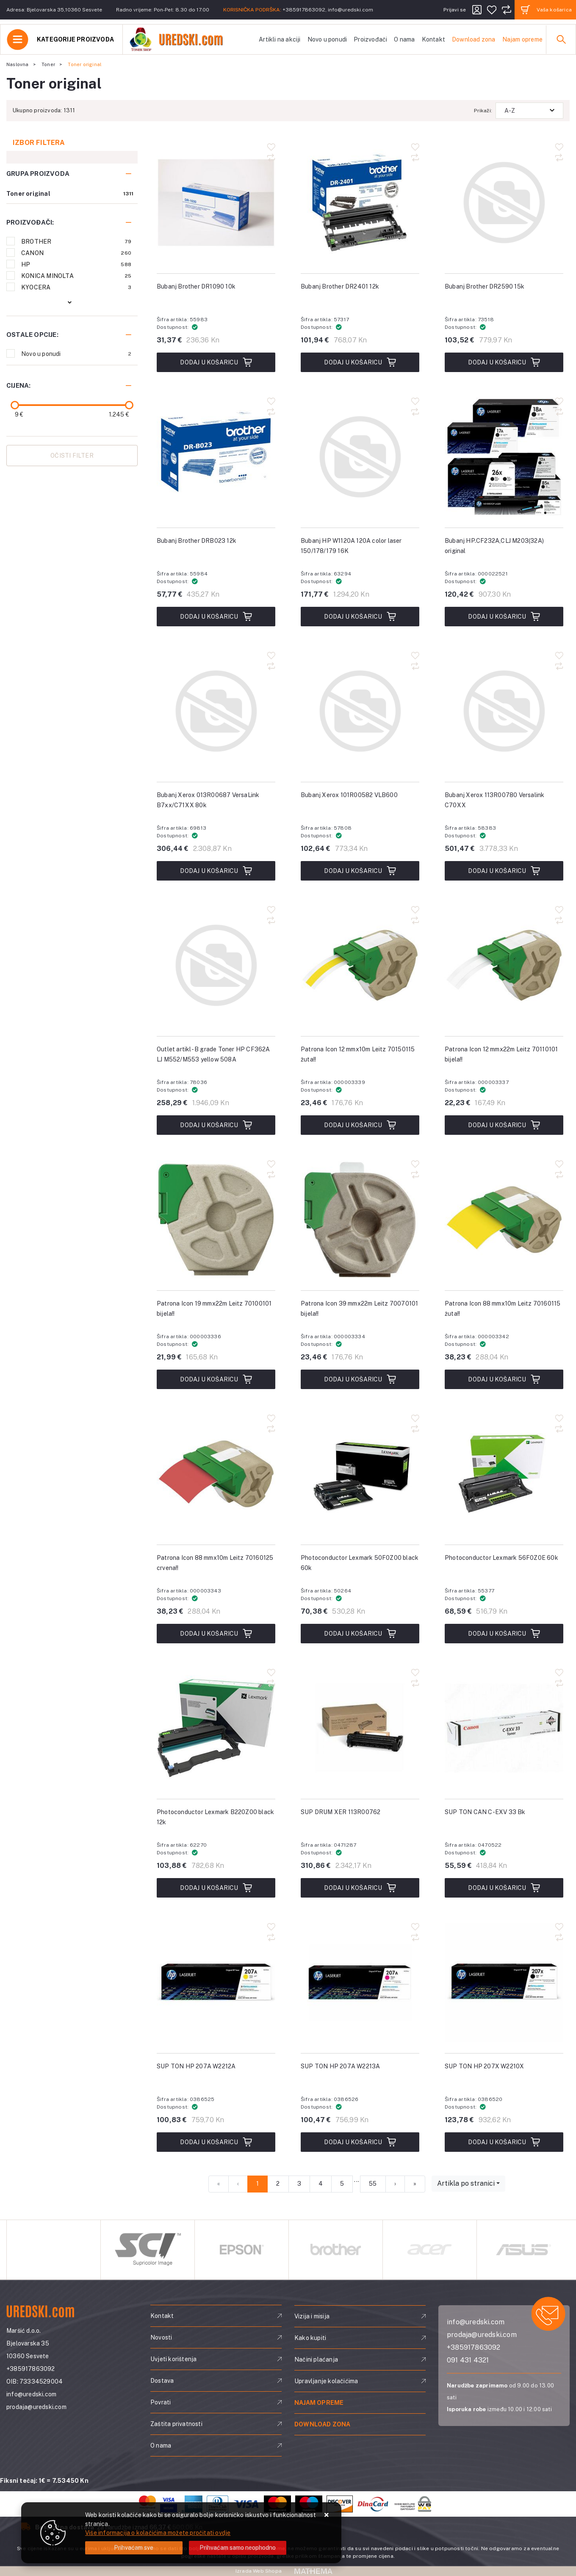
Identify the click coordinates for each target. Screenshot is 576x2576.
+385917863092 (303, 10)
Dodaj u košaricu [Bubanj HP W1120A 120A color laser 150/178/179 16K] (360, 616)
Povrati (160, 2402)
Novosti (161, 2337)
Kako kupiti (310, 2337)
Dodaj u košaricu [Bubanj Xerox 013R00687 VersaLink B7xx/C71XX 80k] (216, 870)
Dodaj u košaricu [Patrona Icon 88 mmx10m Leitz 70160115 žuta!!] (504, 1379)
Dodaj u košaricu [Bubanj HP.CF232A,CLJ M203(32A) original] (504, 616)
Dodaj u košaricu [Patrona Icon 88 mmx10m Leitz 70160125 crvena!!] (216, 1633)
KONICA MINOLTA (76, 275)
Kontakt (433, 39)
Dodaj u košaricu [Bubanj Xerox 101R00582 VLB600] (360, 870)
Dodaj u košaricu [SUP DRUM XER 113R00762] (360, 1887)
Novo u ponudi (327, 39)
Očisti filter (72, 455)
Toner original (28, 193)
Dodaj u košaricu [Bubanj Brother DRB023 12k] (216, 616)
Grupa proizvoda (37, 173)
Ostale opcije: (32, 334)
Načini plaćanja (316, 2359)
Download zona (474, 39)
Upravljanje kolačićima (326, 2381)
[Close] (134, 2547)
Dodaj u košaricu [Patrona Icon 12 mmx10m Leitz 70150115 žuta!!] (360, 1125)
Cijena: (18, 385)
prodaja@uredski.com (36, 2407)
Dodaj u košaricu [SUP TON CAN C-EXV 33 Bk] (504, 1887)
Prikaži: (483, 111)
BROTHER (76, 241)
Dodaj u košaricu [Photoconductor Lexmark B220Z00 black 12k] (216, 1887)
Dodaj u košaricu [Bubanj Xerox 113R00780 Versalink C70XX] (504, 870)
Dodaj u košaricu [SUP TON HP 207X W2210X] (504, 2142)
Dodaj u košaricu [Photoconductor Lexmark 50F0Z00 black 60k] (360, 1633)
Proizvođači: (30, 222)
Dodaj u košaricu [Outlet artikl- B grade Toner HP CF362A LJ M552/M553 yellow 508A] (216, 1125)
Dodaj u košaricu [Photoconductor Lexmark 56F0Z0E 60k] (504, 1633)
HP (76, 264)
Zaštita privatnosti (176, 2423)
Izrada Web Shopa (258, 2570)
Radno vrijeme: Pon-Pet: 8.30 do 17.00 (162, 10)
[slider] (15, 405)
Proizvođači (370, 39)
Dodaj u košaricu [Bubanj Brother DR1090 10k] (216, 362)
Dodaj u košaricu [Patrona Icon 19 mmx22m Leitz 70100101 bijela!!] (216, 1379)
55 (373, 2183)
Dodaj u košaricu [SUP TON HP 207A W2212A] (216, 2142)
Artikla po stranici (466, 2183)
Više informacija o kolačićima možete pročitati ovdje (157, 2532)
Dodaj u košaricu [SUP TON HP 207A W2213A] (360, 2142)
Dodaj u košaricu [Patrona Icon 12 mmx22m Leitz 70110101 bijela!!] (504, 1125)
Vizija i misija (312, 2316)
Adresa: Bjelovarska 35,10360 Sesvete (54, 10)
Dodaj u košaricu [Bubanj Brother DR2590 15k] (504, 362)
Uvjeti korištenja (173, 2359)
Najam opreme (522, 39)
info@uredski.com (350, 10)
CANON (76, 253)
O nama (404, 39)
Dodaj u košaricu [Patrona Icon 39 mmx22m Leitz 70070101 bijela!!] (360, 1379)
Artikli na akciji (279, 39)
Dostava (162, 2380)
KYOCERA (76, 287)
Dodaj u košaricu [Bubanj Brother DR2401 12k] (360, 362)
